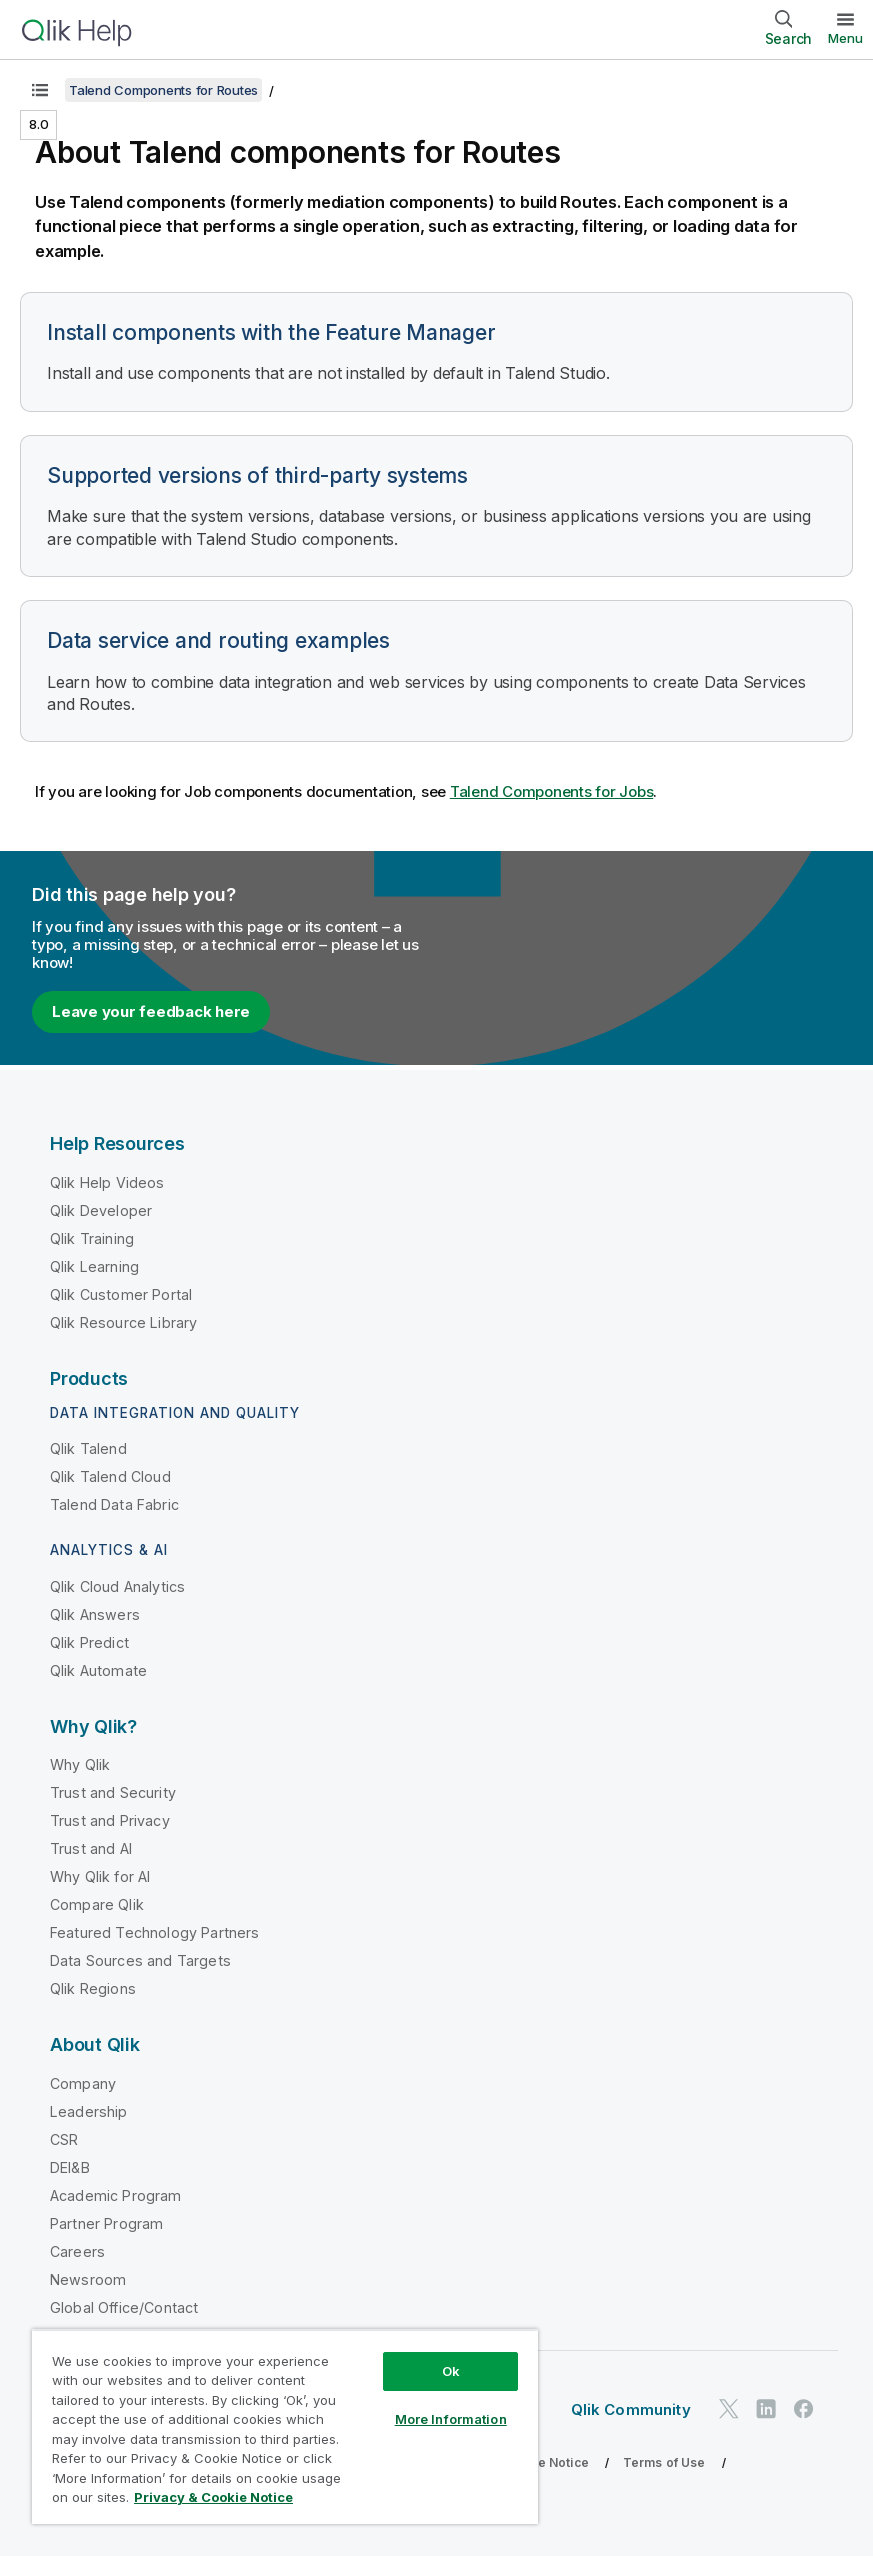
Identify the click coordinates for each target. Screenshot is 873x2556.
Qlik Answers (95, 1614)
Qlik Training (92, 1238)
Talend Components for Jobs (552, 791)
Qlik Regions (93, 1988)
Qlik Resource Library (123, 1322)
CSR (64, 2139)
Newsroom (88, 2279)
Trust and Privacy (110, 1820)
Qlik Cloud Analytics (117, 1586)
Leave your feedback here (151, 1011)
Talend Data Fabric (114, 1504)
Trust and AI (91, 1848)
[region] (285, 2426)
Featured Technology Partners (154, 1932)
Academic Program (116, 2195)
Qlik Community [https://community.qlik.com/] (631, 2409)
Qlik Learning (94, 1266)
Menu (845, 38)
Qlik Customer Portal (121, 1294)
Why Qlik (80, 1764)
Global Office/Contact (124, 2307)
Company (83, 2083)
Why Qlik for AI (100, 1876)
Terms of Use (664, 2462)
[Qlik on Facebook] (804, 2409)
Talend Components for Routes (163, 90)
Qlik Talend (88, 1448)
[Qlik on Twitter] (729, 2409)
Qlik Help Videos (107, 1182)
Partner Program (106, 2223)
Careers (77, 2251)
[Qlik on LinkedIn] (766, 2409)
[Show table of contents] (40, 90)
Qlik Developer (101, 1210)
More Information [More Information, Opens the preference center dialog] (451, 2419)
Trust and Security (113, 1792)
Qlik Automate (98, 1670)
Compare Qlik (97, 1904)
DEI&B (70, 2167)
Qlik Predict (89, 1642)
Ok (451, 2371)
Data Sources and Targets (140, 1960)
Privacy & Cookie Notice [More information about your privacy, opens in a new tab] (213, 2497)
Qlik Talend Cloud (110, 1476)
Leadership (89, 2111)
